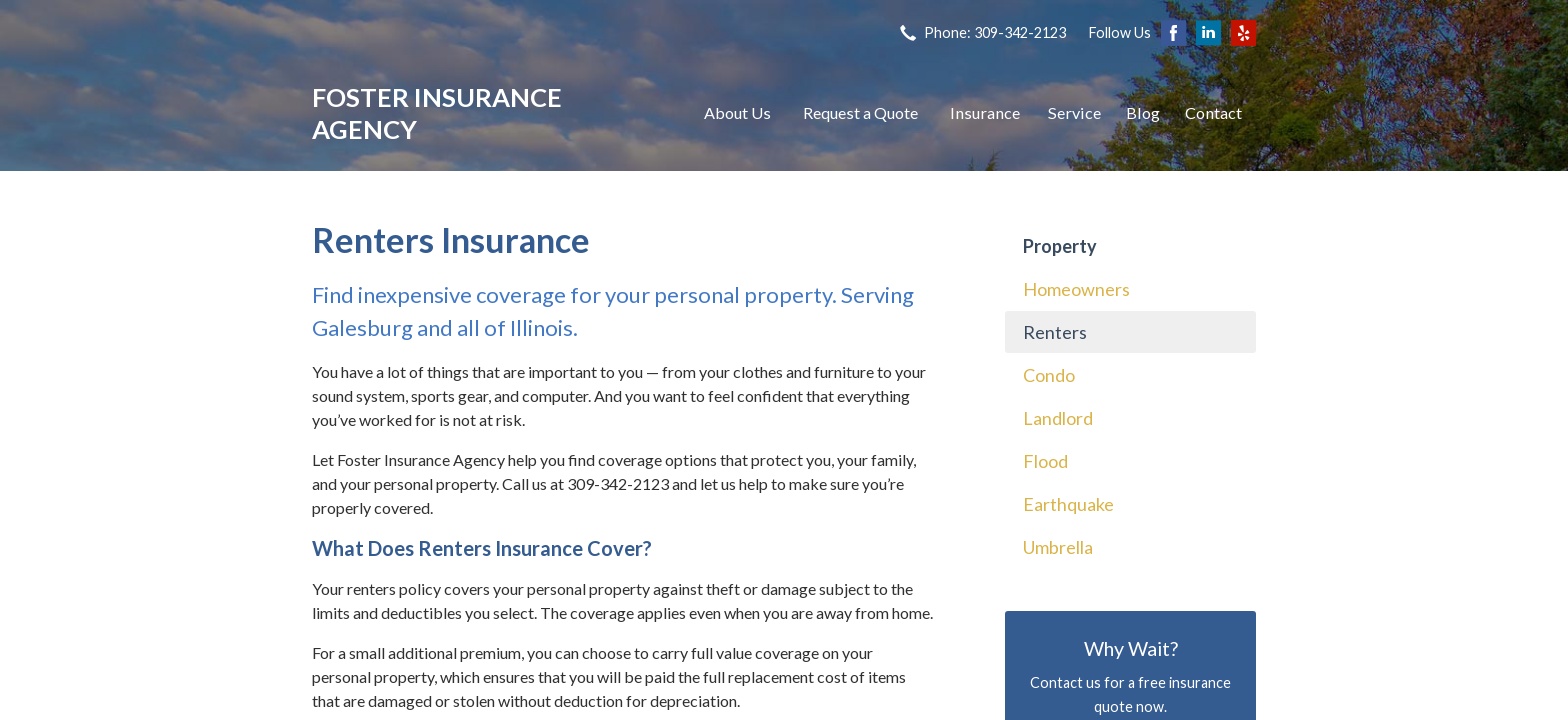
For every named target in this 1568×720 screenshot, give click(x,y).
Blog (1143, 112)
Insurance (985, 112)
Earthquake (1068, 504)
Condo (1049, 375)
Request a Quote (860, 112)
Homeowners (1076, 289)
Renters (1055, 332)
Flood (1045, 461)
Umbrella (1058, 547)
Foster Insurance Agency (437, 113)
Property (1060, 246)
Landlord (1058, 418)
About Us (737, 112)
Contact (1213, 112)
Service (1074, 112)
